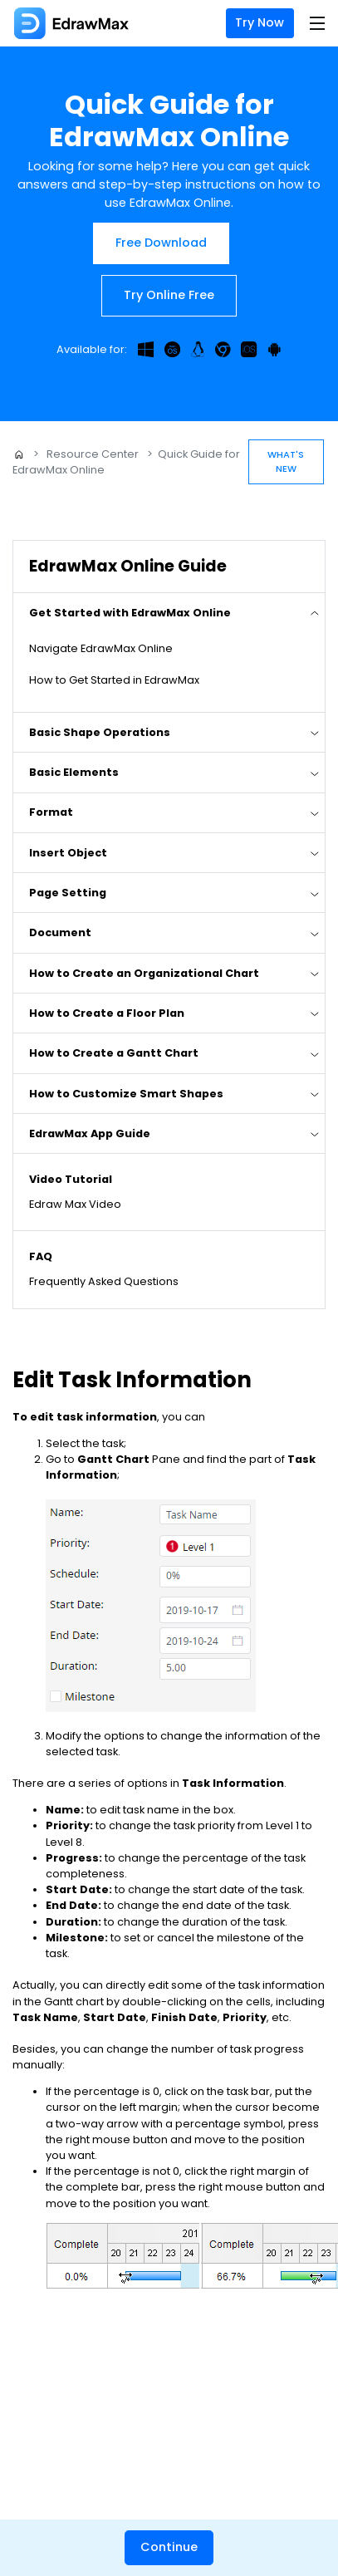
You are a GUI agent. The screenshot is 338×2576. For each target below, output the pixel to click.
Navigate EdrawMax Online (101, 648)
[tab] (169, 612)
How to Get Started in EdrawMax (114, 680)
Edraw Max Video (75, 1204)
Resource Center (93, 454)
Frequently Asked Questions (104, 1281)
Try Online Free (169, 295)
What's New (285, 461)
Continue (169, 2547)
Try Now (259, 22)
